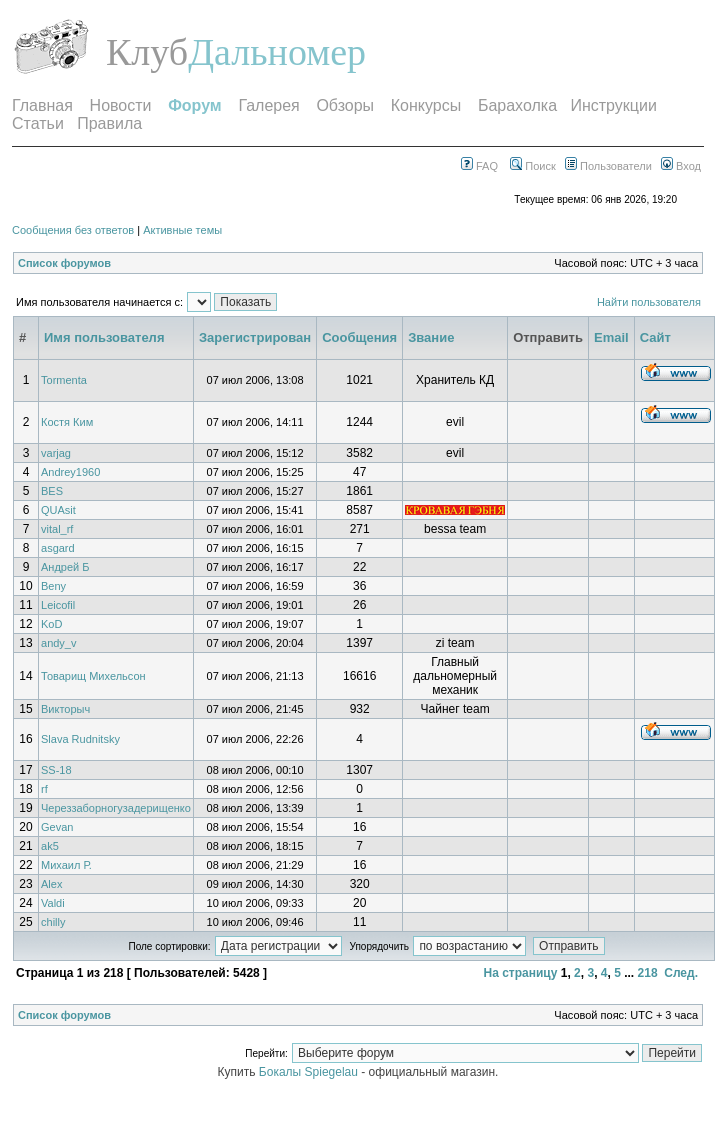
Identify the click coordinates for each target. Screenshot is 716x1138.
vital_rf (57, 529)
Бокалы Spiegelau (310, 1072)
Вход (681, 166)
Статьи (38, 123)
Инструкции (613, 105)
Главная (42, 105)
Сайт (655, 337)
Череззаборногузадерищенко (116, 808)
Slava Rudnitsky (80, 739)
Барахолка (517, 105)
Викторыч (65, 709)
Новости (121, 105)
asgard (58, 548)
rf (44, 789)
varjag (56, 453)
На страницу (520, 973)
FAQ (479, 166)
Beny (53, 586)
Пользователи (608, 166)
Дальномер (277, 52)
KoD (51, 624)
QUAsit (58, 510)
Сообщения (359, 337)
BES (52, 491)
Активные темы (182, 230)
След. (681, 973)
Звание (431, 337)
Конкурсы (426, 105)
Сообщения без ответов (73, 230)
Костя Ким (67, 422)
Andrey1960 (70, 472)
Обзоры (345, 105)
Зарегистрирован (255, 337)
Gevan (57, 827)
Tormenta (64, 380)
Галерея (268, 105)
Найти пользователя (649, 302)
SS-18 (56, 770)
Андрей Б (65, 567)
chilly (53, 922)
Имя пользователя (104, 337)
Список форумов (64, 263)
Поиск (533, 166)
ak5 (50, 846)
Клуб (147, 52)
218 (648, 973)
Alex (51, 884)
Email (611, 337)
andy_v (58, 643)
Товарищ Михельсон (93, 676)
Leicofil (58, 605)
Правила (109, 123)
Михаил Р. (66, 865)
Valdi (53, 903)
